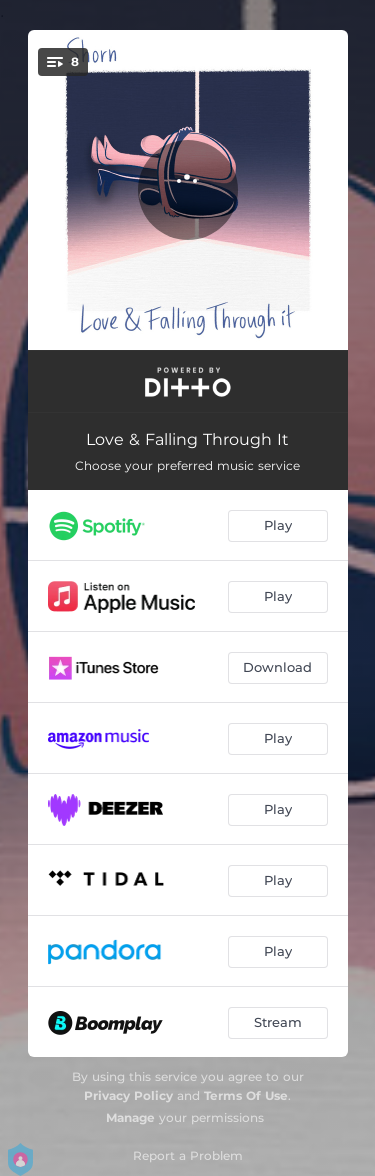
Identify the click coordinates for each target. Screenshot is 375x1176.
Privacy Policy (128, 1095)
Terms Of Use (246, 1095)
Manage (130, 1117)
